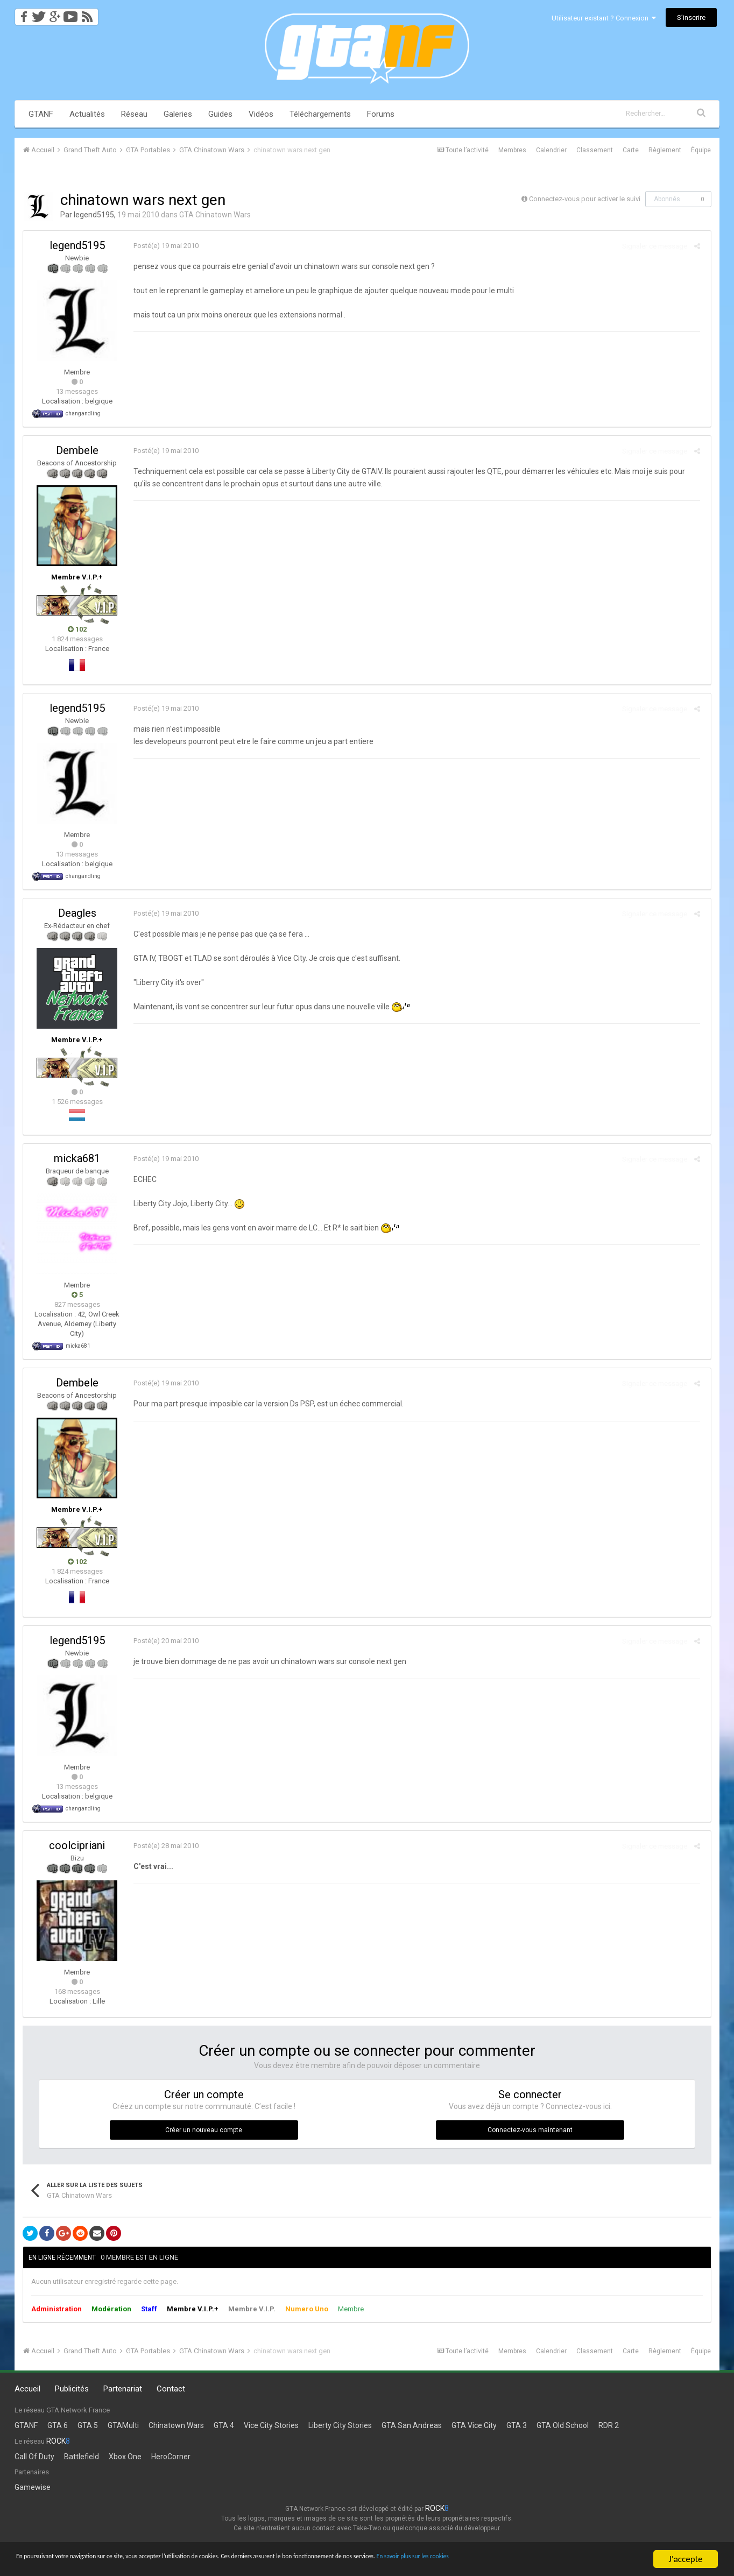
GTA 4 (224, 2425)
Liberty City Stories (340, 2425)
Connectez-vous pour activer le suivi (584, 199)
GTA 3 (516, 2425)
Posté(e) (163, 246)
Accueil (27, 2389)
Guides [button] (220, 114)
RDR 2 (608, 2425)
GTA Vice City (474, 2425)
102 (77, 629)
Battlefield (81, 2456)
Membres (512, 150)
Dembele (77, 450)
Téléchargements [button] (320, 114)
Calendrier (551, 150)
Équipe (701, 150)
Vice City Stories (271, 2425)
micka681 (77, 1158)
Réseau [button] (134, 114)
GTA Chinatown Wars (215, 214)
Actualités (87, 114)
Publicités (72, 2389)
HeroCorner (170, 2456)
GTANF (41, 114)
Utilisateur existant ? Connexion (604, 18)
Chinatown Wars (176, 2425)
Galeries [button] (178, 114)
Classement (594, 150)
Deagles (77, 913)
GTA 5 (87, 2425)
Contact (171, 2389)
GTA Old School (563, 2425)
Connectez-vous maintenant (530, 2130)
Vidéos (261, 114)
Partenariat (122, 2389)
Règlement (664, 150)
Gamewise (33, 2487)
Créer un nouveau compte (203, 2130)
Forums (380, 114)
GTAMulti (123, 2425)
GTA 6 (57, 2425)
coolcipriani (77, 1845)
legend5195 (94, 214)
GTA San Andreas (412, 2425)
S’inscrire (691, 17)
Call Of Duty (34, 2456)
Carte (631, 150)
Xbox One (125, 2456)
